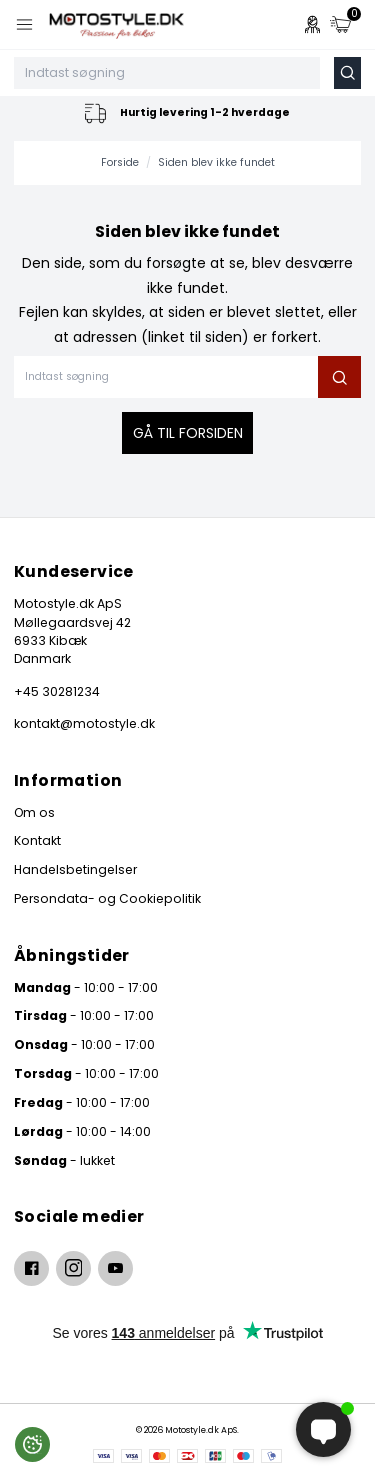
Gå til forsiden (188, 433)
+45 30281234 (57, 691)
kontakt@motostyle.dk (84, 723)
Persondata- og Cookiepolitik (107, 898)
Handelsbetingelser (75, 869)
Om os (34, 812)
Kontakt (37, 840)
